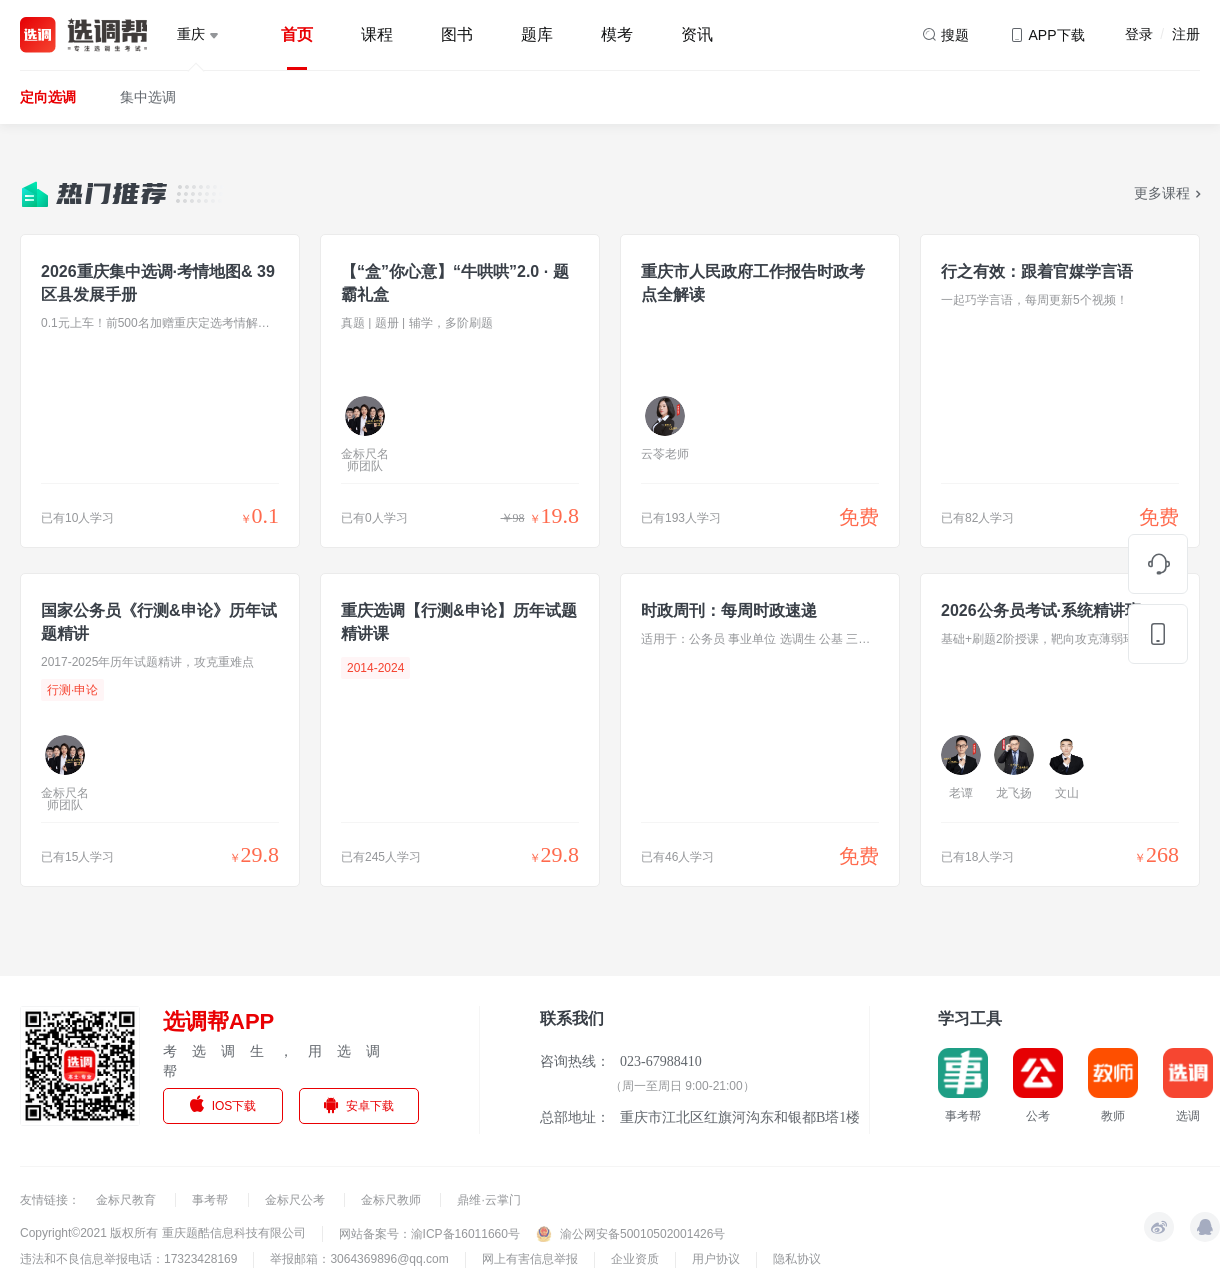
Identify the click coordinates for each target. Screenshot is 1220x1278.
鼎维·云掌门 (488, 1200)
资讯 (697, 34)
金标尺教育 (127, 1200)
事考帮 (211, 1200)
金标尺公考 (296, 1200)
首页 (297, 34)
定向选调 (48, 97)
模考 (617, 34)
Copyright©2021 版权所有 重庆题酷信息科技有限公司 (163, 1233)
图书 (457, 34)
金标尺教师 (392, 1200)
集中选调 (148, 97)
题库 (537, 34)
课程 (377, 34)
